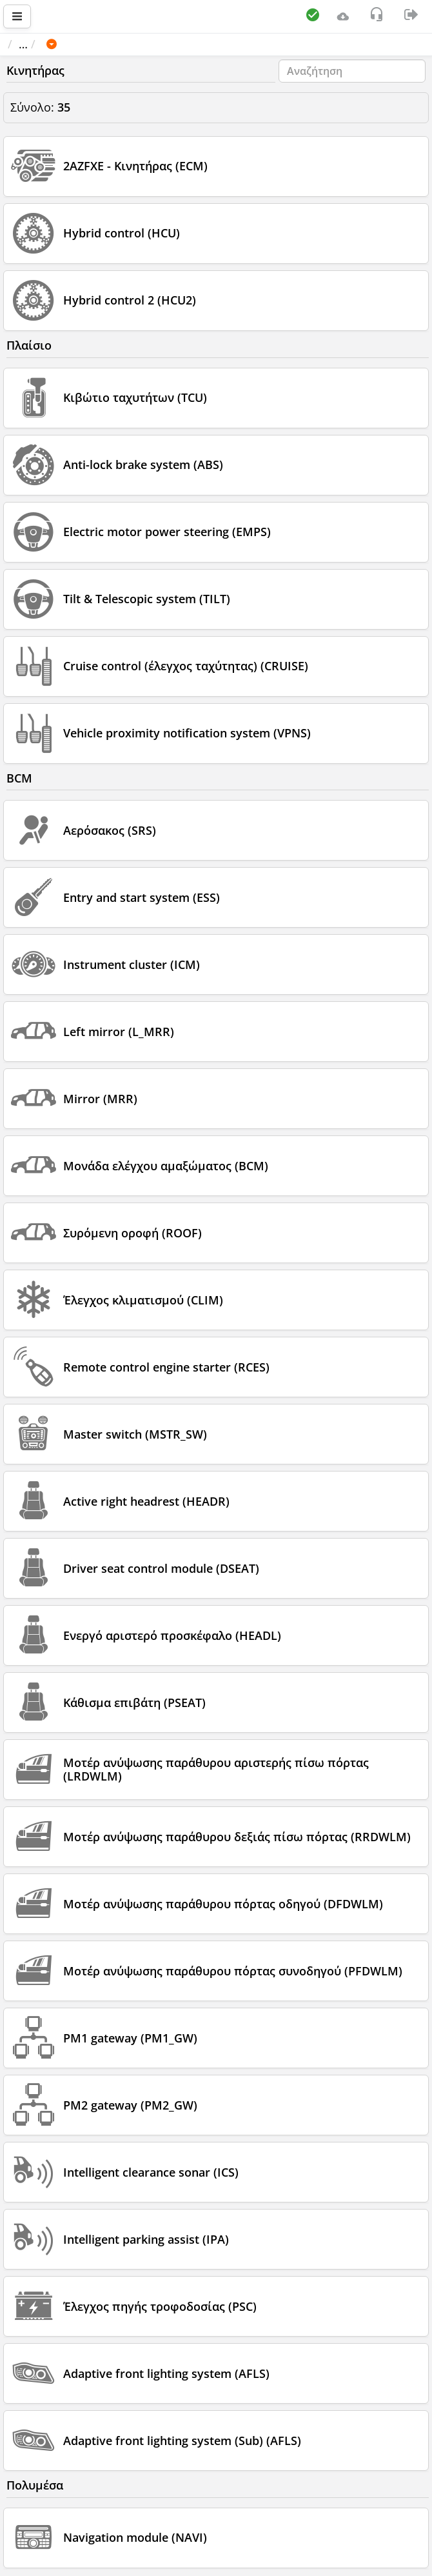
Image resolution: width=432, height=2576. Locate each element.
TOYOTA (155, 44)
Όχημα (96, 44)
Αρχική (33, 44)
